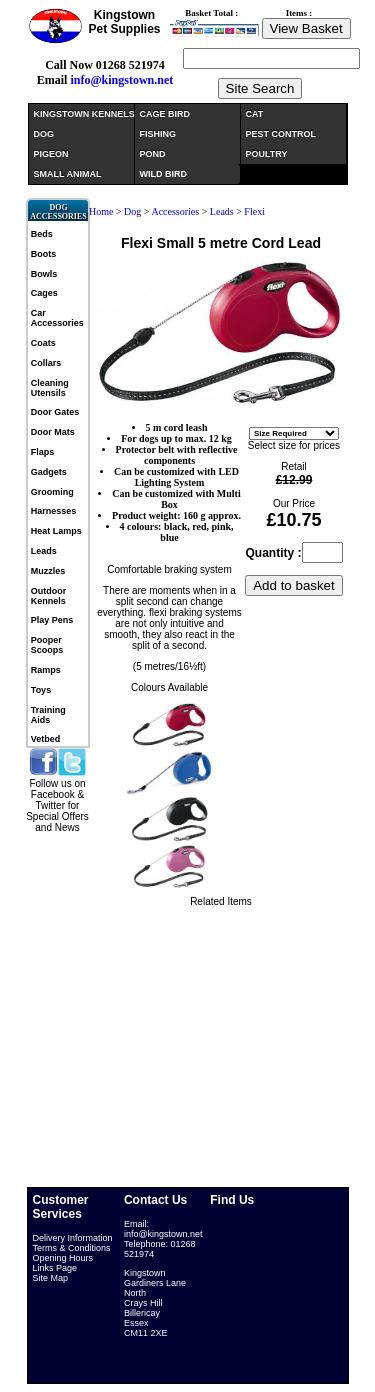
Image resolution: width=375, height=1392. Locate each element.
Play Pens (52, 620)
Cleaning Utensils (50, 388)
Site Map (51, 1278)
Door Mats (53, 432)
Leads (44, 551)
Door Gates (55, 412)
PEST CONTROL (281, 134)
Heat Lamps (56, 531)
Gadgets (49, 472)
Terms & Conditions (72, 1248)
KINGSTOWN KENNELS (84, 114)
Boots (44, 254)
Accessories (174, 211)
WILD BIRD (164, 174)
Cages (44, 293)
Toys (41, 690)
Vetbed (46, 739)
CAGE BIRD (165, 114)
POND (153, 154)
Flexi (254, 211)
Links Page (55, 1268)
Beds (42, 234)
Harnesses (54, 511)
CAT (255, 114)
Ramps (46, 670)
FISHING (158, 134)
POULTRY (267, 154)
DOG (44, 134)
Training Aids (48, 715)
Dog (132, 211)
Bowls (44, 274)
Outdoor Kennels (49, 596)
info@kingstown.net (121, 80)
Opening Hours (63, 1258)
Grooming (52, 492)
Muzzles (48, 571)
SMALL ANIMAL (68, 174)
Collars (46, 363)
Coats (43, 343)
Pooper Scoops (47, 645)
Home (101, 211)
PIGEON (51, 154)
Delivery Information (73, 1238)
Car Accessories (57, 318)
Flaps (43, 452)
